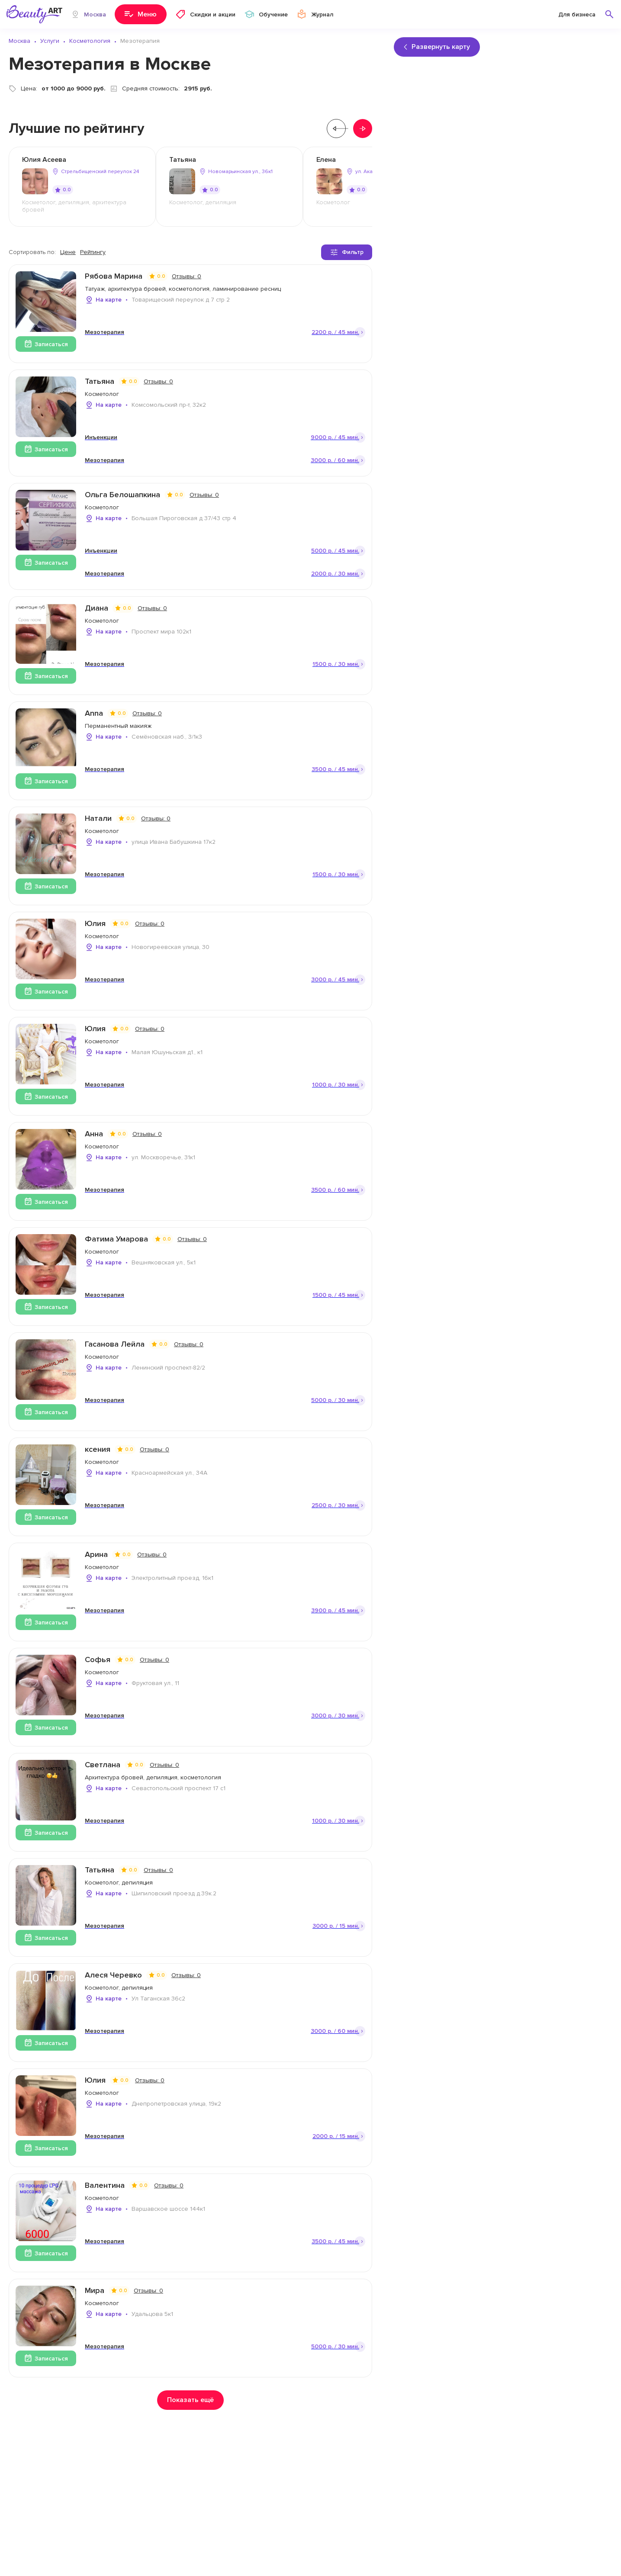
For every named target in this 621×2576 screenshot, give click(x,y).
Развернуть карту (437, 46)
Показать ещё (190, 2400)
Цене (68, 252)
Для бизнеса (576, 14)
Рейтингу (93, 252)
